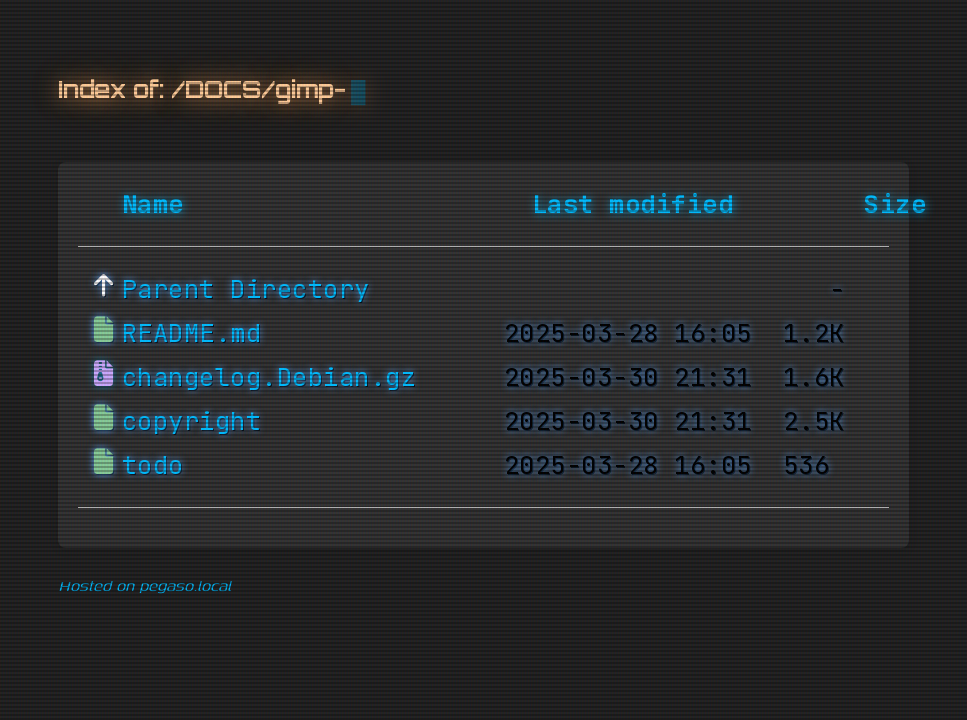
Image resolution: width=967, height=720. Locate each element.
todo (153, 466)
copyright (192, 422)
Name (153, 205)
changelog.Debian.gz (269, 378)
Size (895, 205)
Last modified (633, 205)
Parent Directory (246, 290)
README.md (192, 334)
